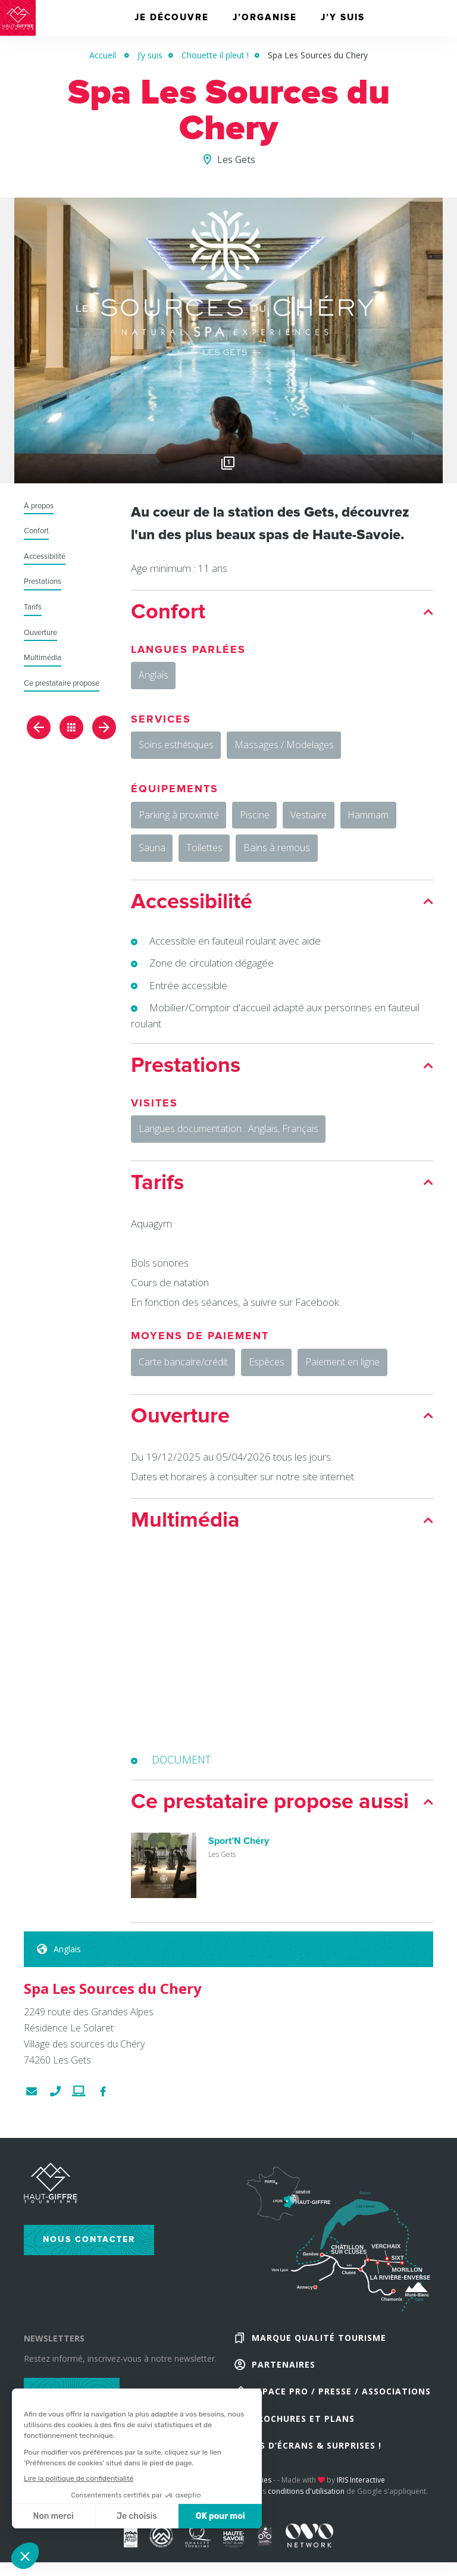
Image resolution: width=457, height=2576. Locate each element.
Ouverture (40, 633)
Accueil (102, 55)
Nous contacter (89, 2257)
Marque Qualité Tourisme (319, 2356)
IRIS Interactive (361, 2507)
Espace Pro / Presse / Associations (341, 2413)
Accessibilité (44, 556)
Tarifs (33, 607)
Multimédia (42, 658)
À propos (39, 506)
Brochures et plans (303, 2442)
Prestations (42, 581)
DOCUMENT (182, 1778)
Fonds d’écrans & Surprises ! (307, 2471)
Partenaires (283, 2385)
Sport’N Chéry (238, 1860)
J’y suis (149, 55)
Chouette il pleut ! (215, 55)
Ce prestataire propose (61, 683)
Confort (36, 531)
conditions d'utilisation (306, 2518)
